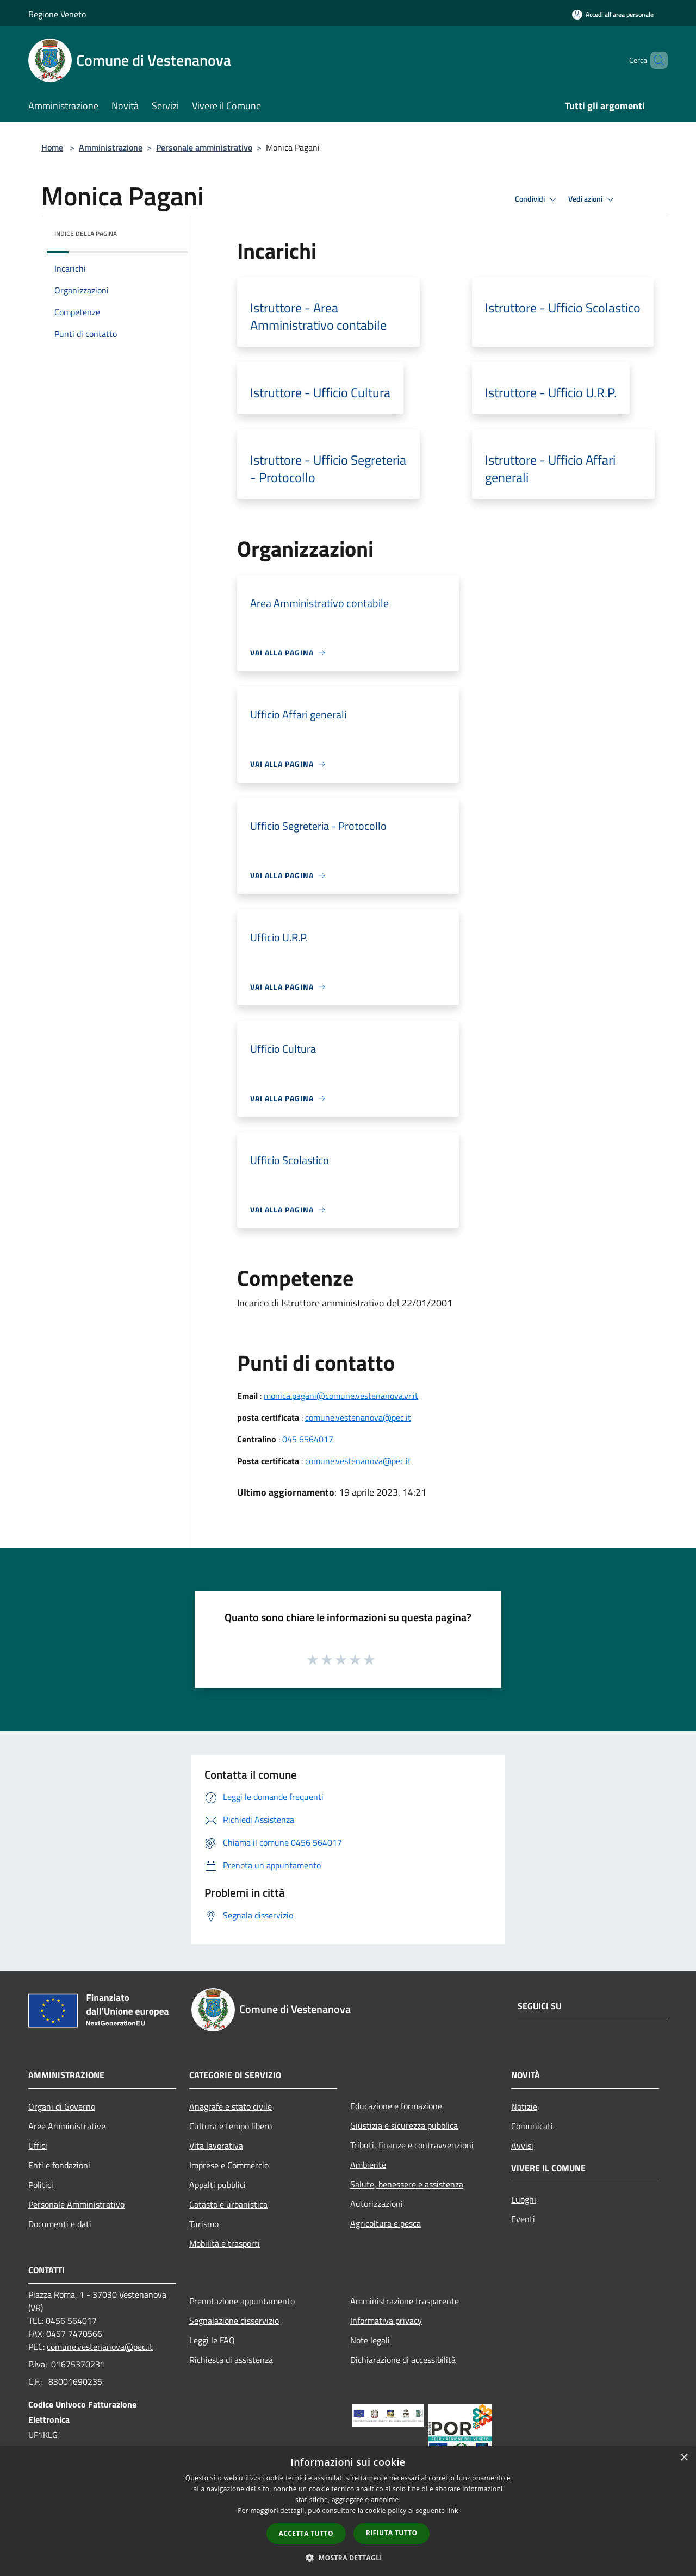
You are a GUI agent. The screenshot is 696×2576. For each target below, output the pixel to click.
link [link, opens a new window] (452, 2510)
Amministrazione (110, 147)
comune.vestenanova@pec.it (358, 1417)
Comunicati (532, 2126)
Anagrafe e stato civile (230, 2106)
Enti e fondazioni (59, 2165)
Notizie (524, 2106)
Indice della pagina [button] (85, 233)
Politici (40, 2184)
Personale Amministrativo (76, 2204)
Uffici (37, 2145)
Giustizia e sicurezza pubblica (404, 2125)
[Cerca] (655, 60)
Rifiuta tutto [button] (392, 2532)
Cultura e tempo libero (230, 2126)
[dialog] (348, 2511)
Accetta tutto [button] (306, 2533)
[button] (348, 2557)
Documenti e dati (59, 2223)
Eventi (523, 2218)
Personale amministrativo (204, 147)
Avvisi (522, 2145)
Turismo (204, 2223)
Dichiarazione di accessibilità (403, 2359)
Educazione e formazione (396, 2105)
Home (52, 147)
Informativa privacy (386, 2320)
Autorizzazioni (376, 2203)
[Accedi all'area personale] (613, 14)
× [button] (684, 2458)
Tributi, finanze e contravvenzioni (412, 2145)
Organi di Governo (61, 2106)
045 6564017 (307, 1439)
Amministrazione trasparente (404, 2301)
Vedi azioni (592, 199)
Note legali (370, 2340)
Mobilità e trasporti (224, 2243)
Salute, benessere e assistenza (406, 2184)
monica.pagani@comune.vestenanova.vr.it (341, 1395)
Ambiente (368, 2164)
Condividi (537, 199)
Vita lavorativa (216, 2145)
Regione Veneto (57, 14)
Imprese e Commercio (229, 2165)
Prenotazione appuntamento (242, 2301)
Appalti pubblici (217, 2184)
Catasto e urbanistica (228, 2204)
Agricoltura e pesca (385, 2223)
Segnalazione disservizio (234, 2320)
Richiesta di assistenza (231, 2359)
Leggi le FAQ (212, 2340)
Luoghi (523, 2199)
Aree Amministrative (66, 2126)
